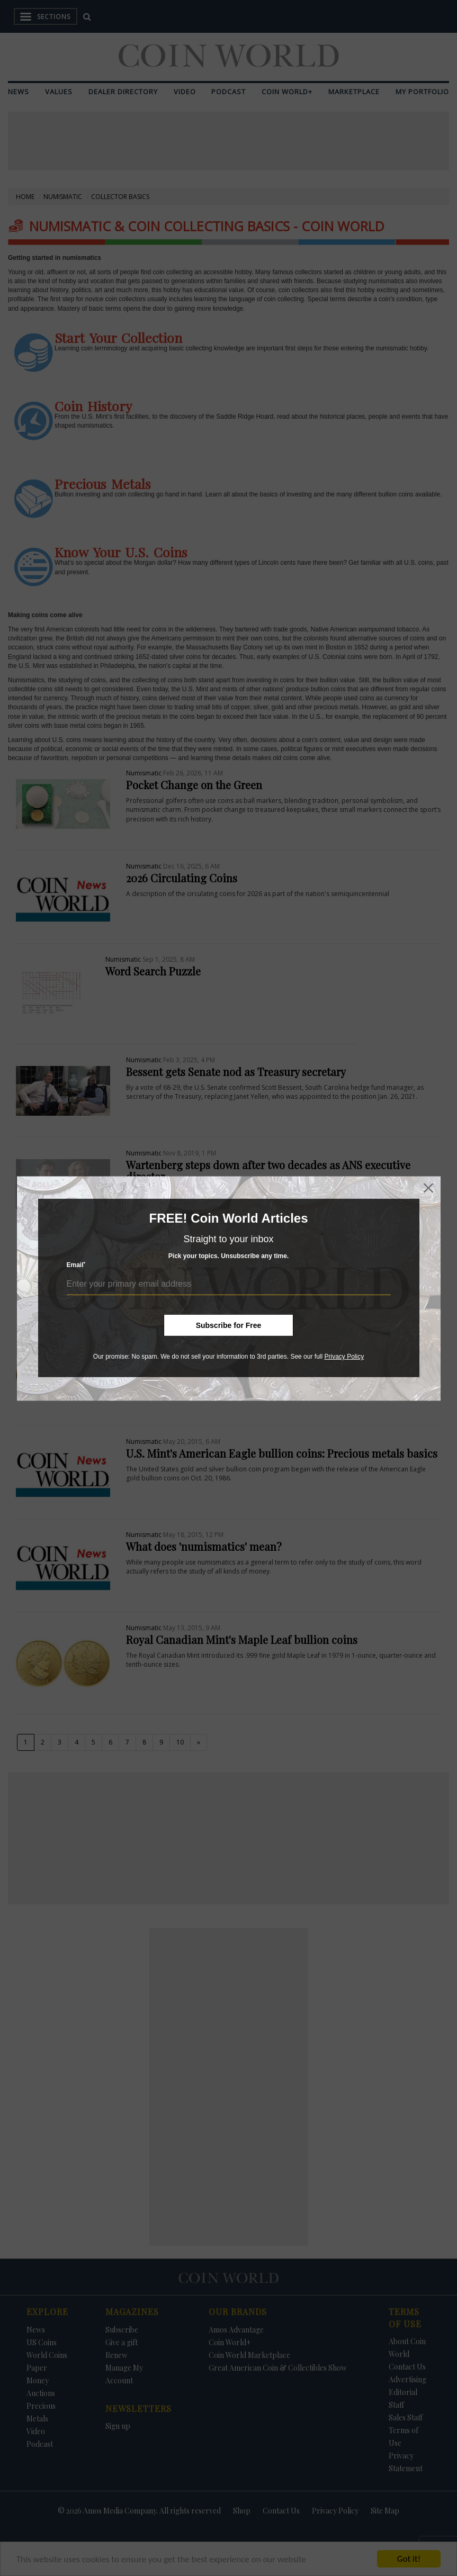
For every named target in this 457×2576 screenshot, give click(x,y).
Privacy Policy (344, 1356)
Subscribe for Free (229, 1325)
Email (76, 1265)
